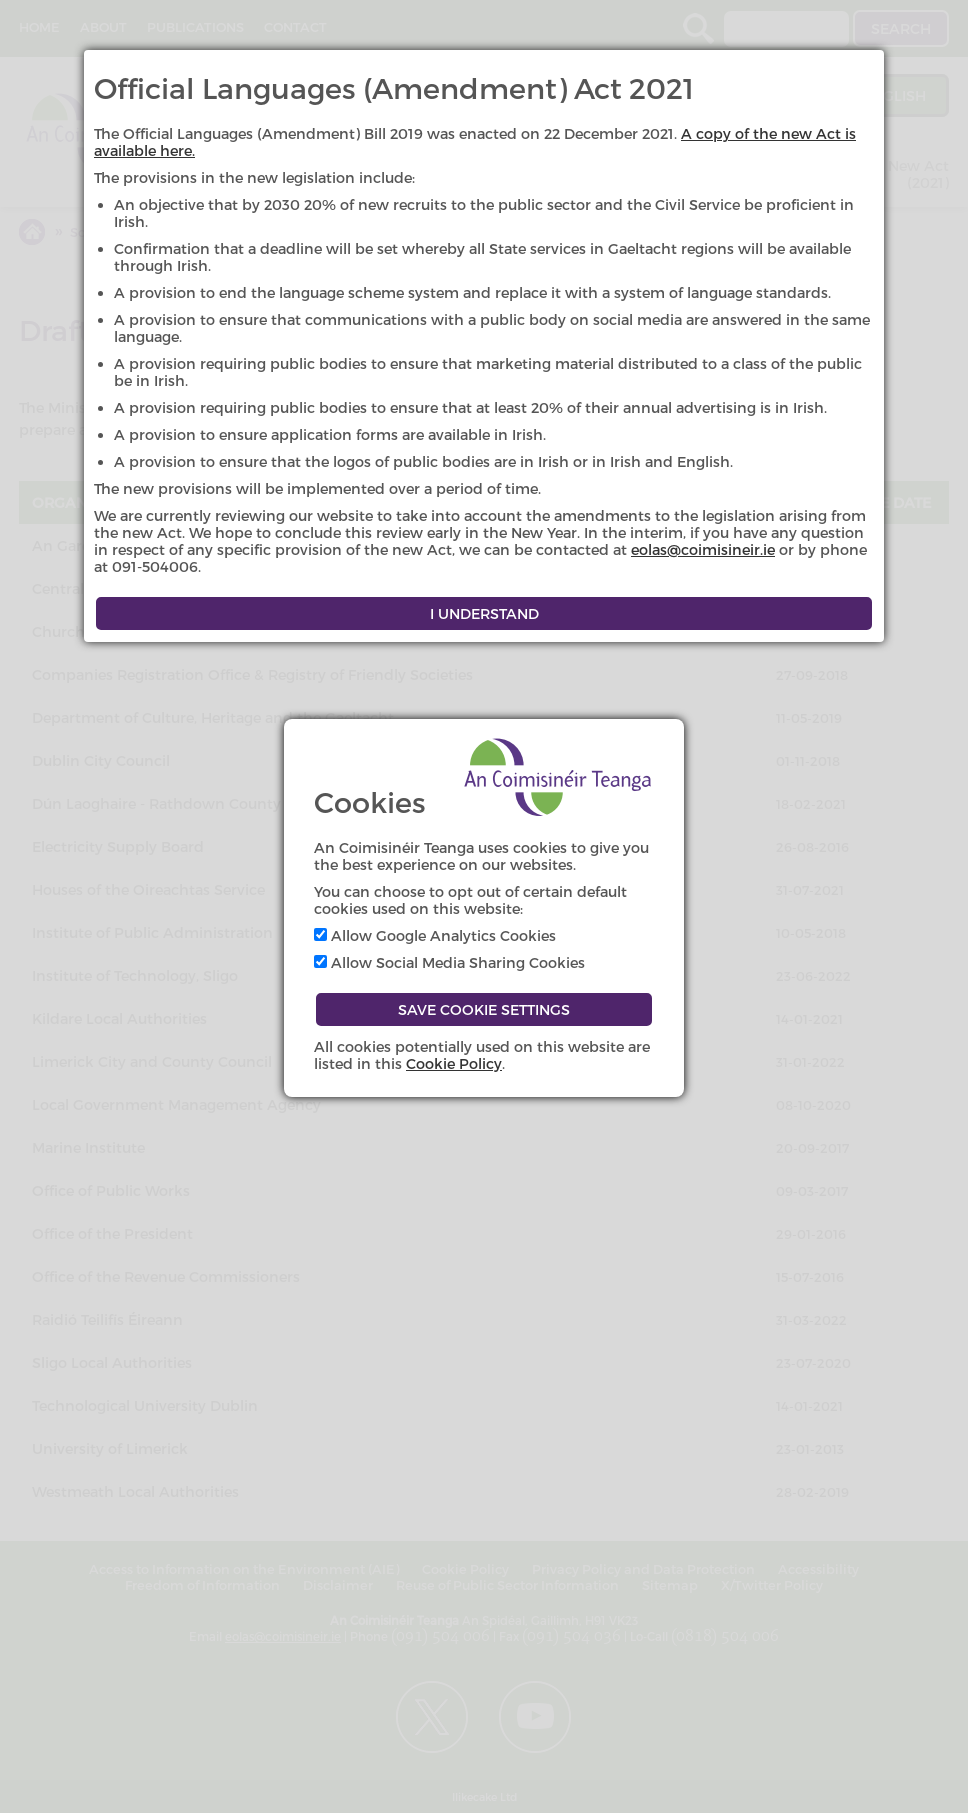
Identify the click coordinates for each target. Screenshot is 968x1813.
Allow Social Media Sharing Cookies (449, 962)
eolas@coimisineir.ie (703, 549)
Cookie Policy (454, 1063)
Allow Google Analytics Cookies (435, 935)
